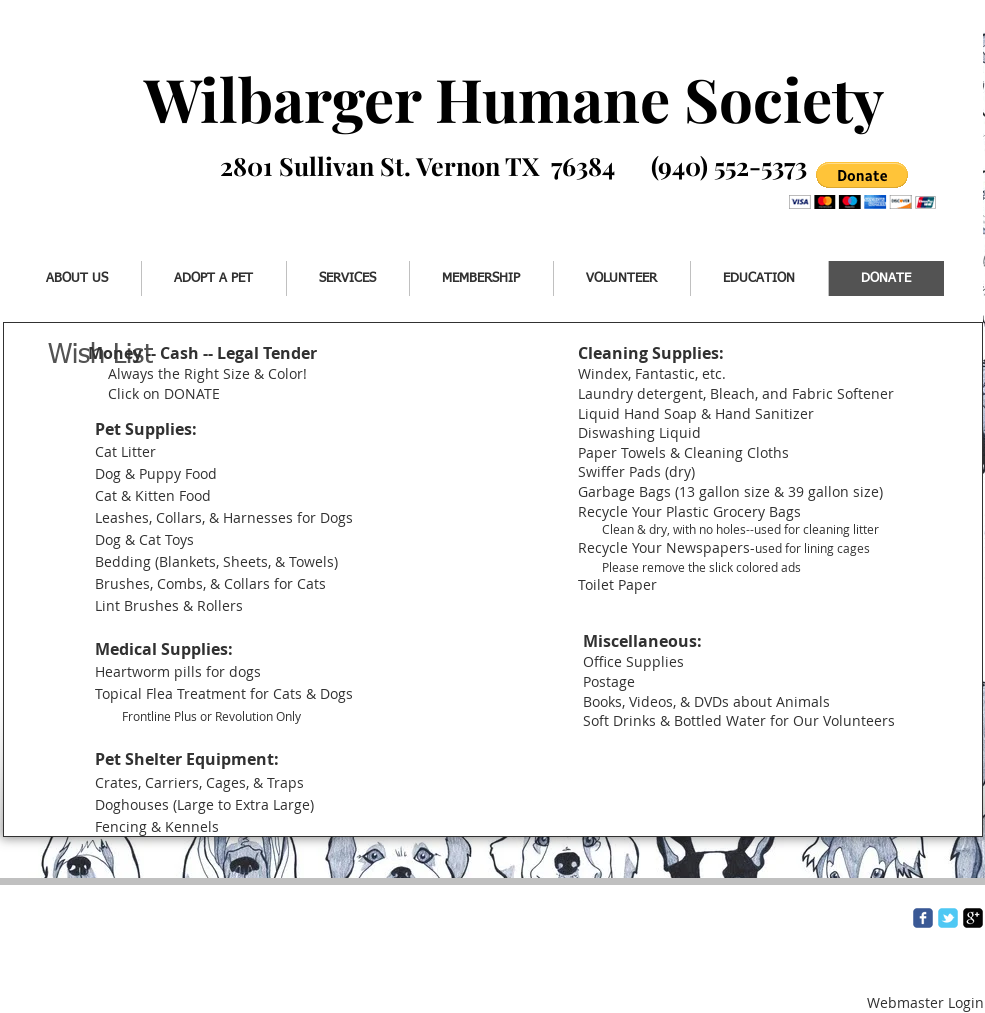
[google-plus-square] (973, 918)
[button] (862, 185)
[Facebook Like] (97, 197)
